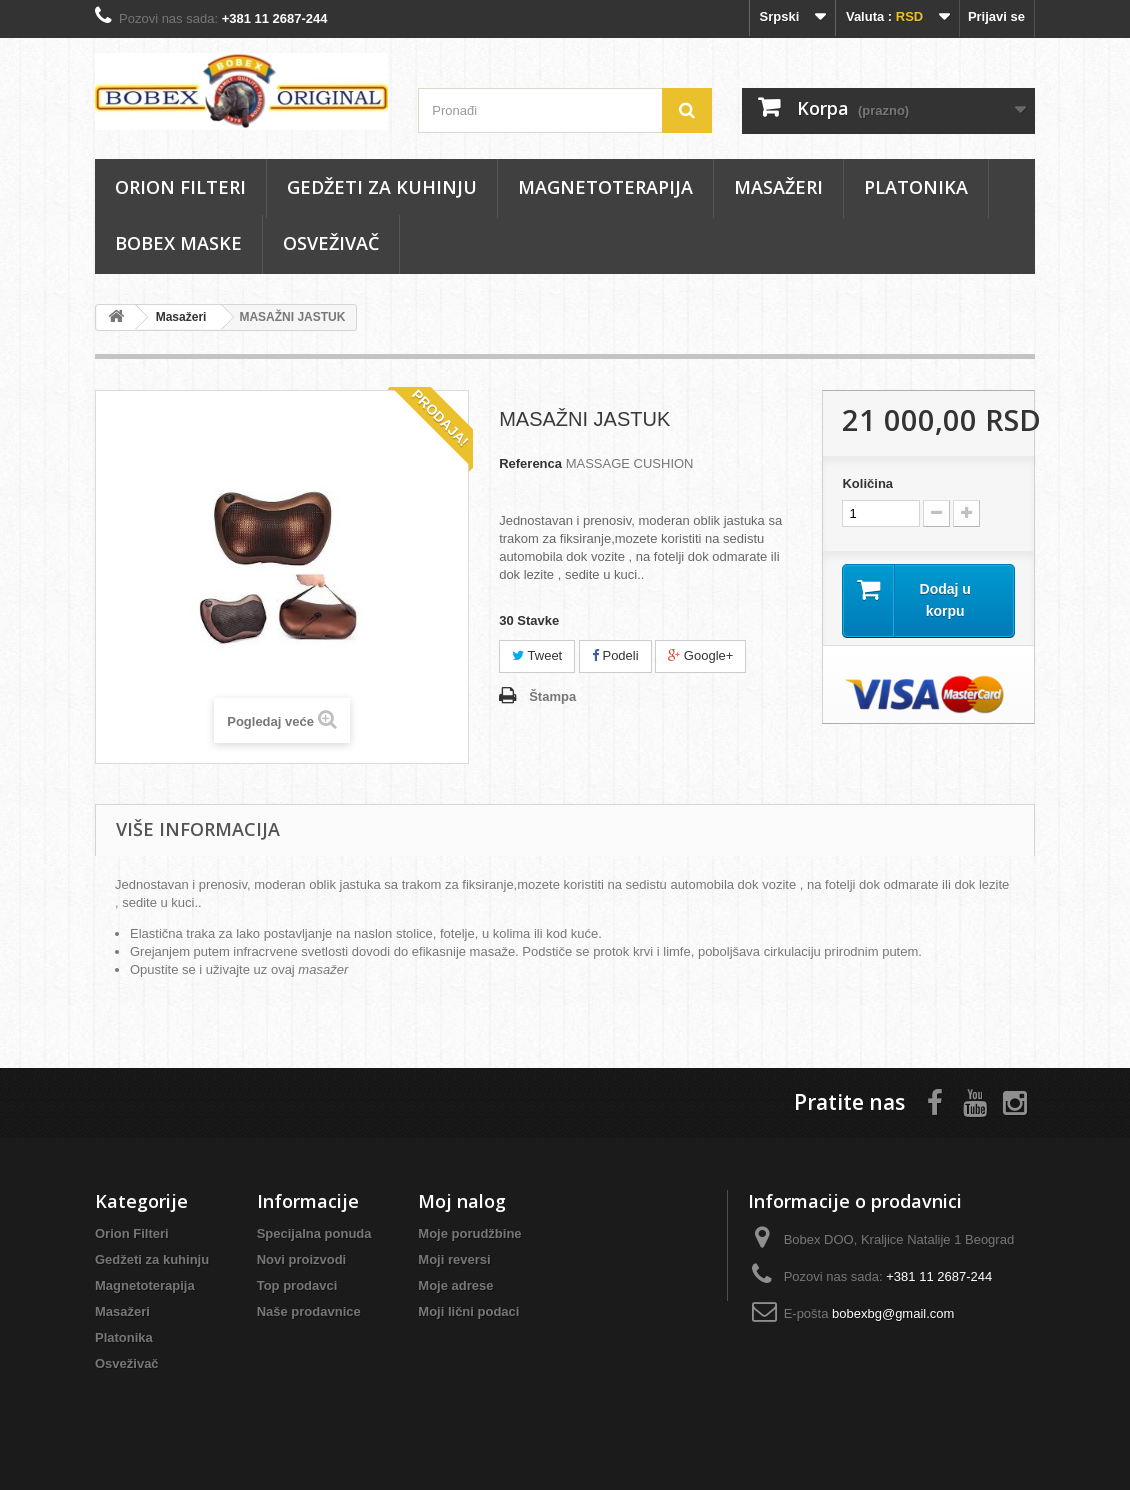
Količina (867, 483)
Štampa (552, 696)
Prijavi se (996, 16)
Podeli (615, 655)
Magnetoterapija (605, 187)
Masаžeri (778, 187)
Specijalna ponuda (314, 1233)
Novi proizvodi (302, 1259)
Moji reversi (454, 1259)
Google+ (700, 655)
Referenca (530, 463)
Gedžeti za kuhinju (382, 187)
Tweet (537, 655)
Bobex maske (178, 243)
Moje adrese (455, 1285)
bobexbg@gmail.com (893, 1313)
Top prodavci (297, 1285)
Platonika (916, 187)
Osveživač (331, 243)
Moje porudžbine (469, 1233)
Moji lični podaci (468, 1311)
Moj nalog (462, 1201)
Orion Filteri (180, 187)
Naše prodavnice (309, 1311)
